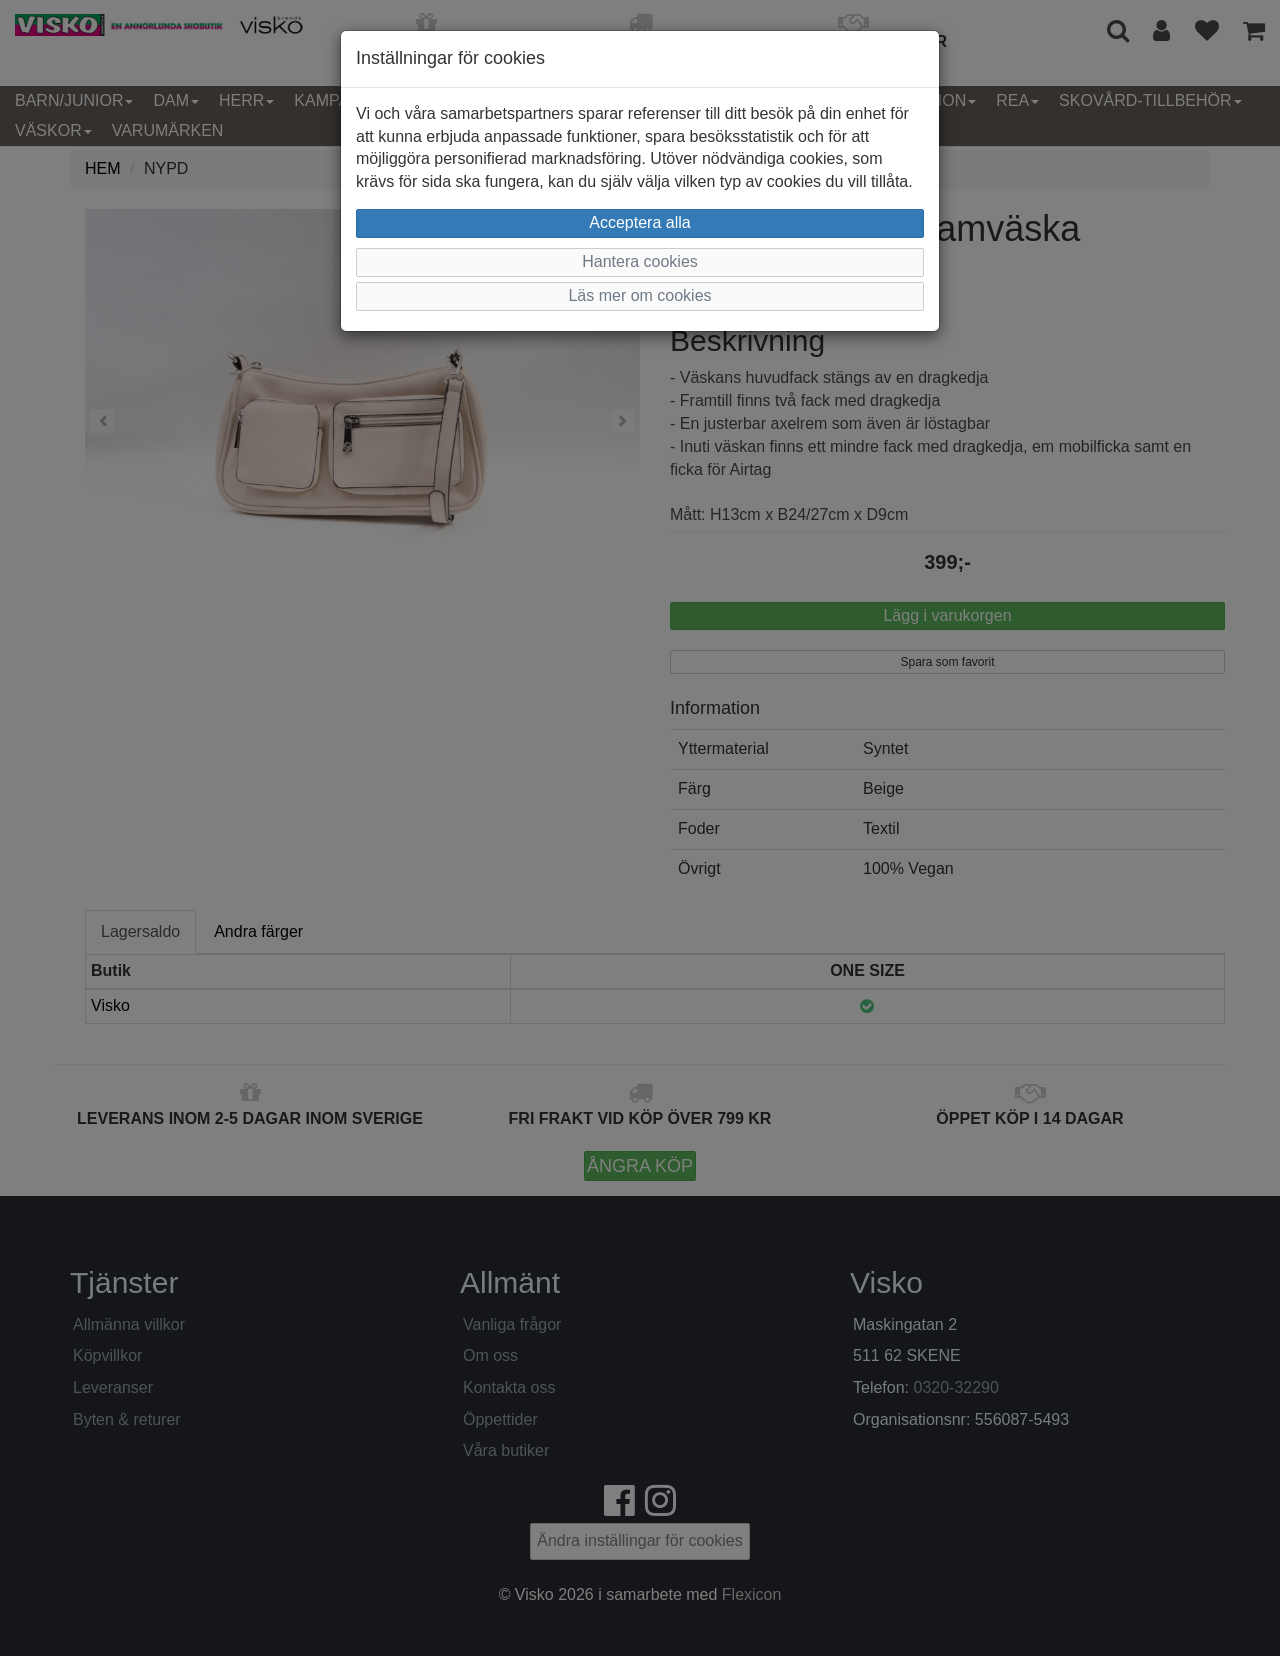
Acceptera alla (639, 222)
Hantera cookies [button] (640, 261)
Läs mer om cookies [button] (639, 295)
